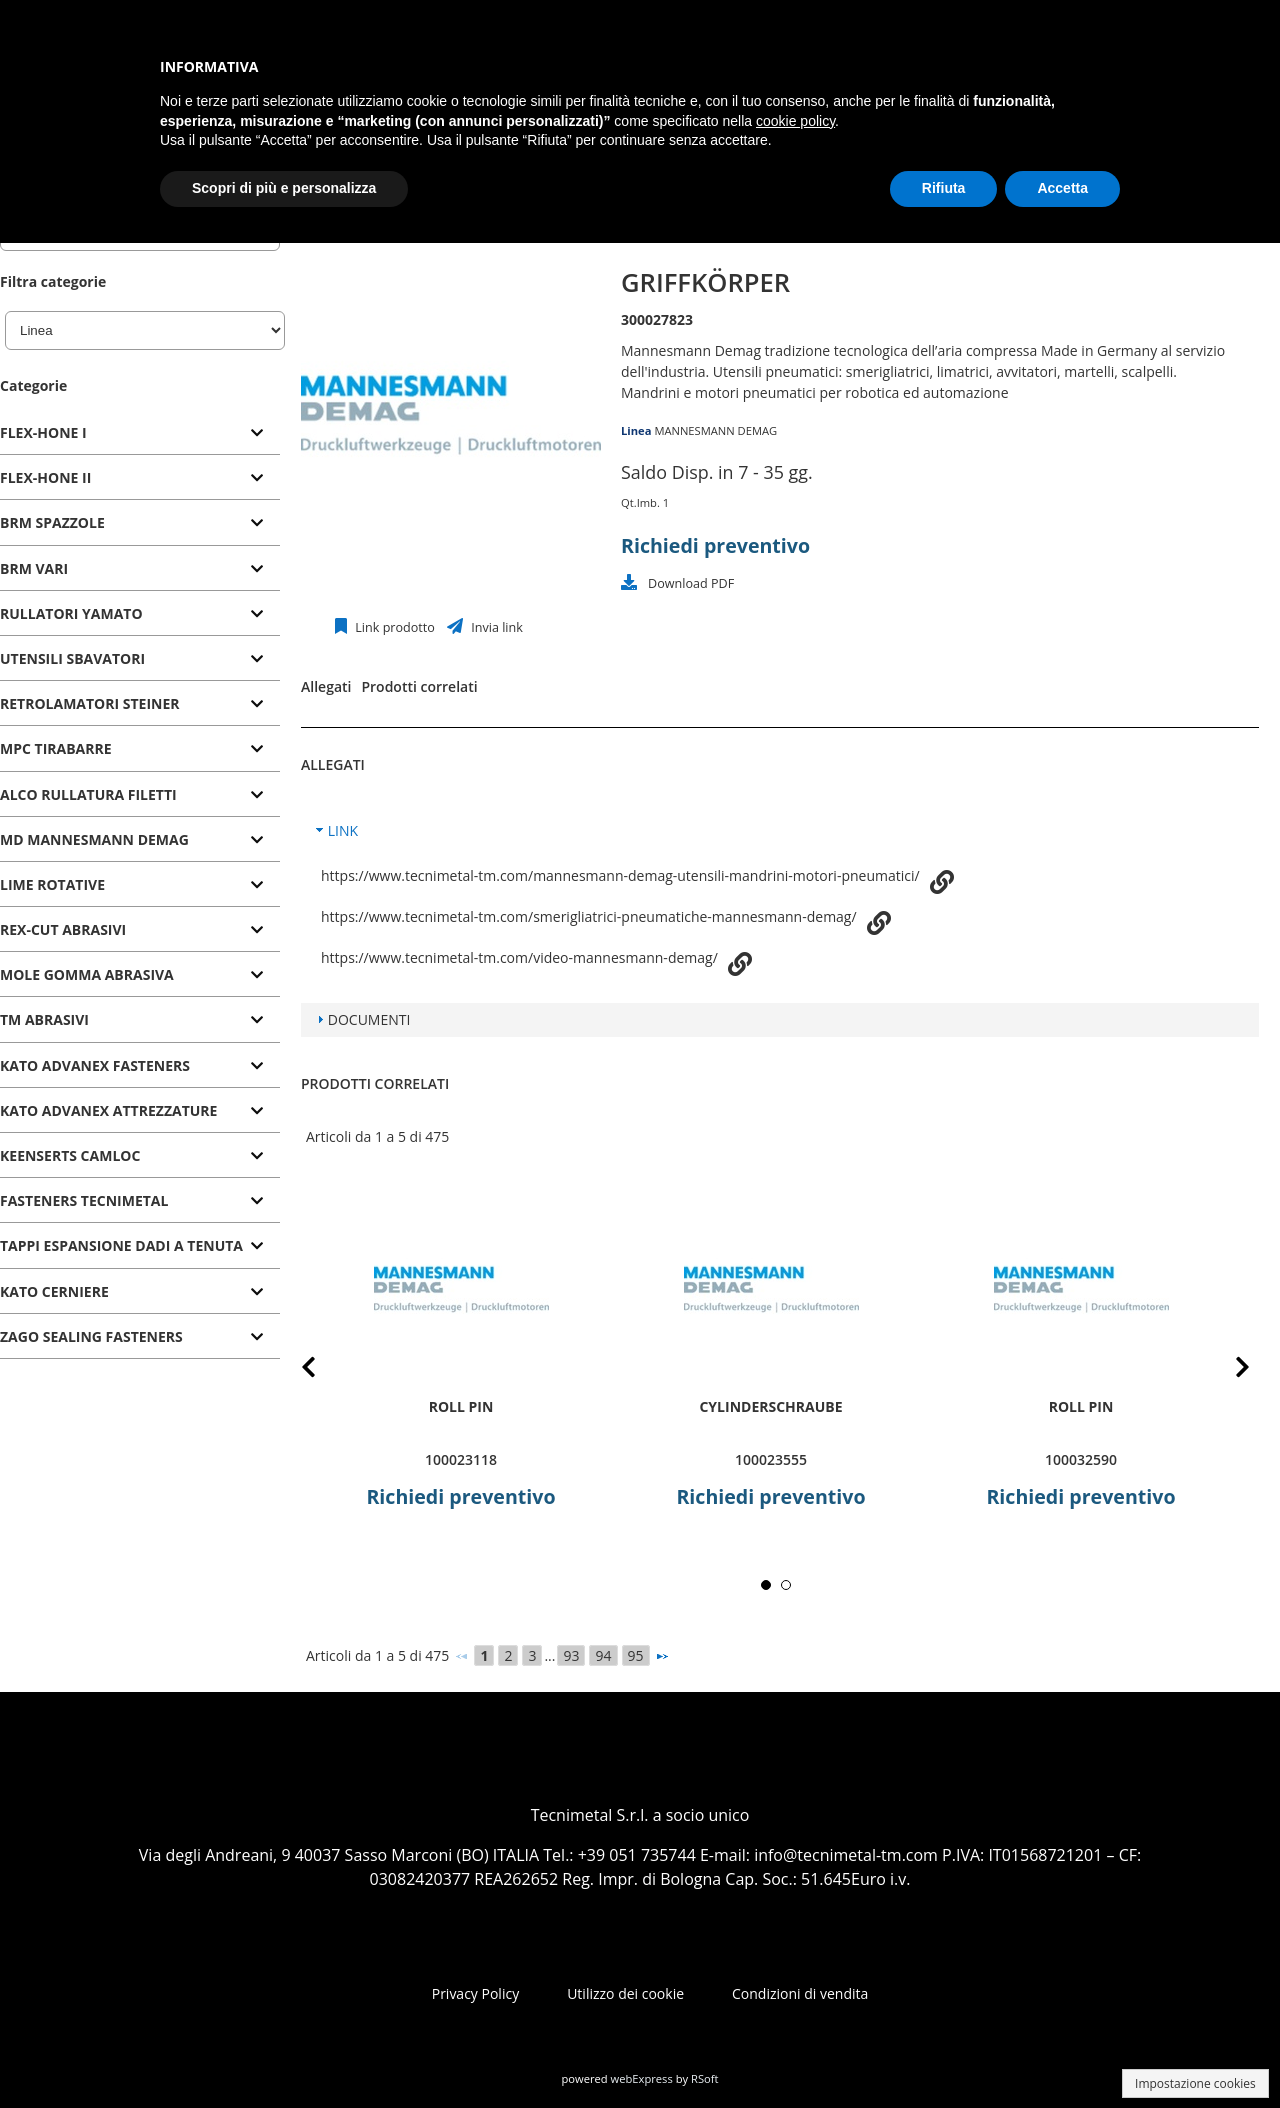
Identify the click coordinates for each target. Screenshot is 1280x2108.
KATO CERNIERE (54, 1291)
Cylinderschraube (770, 1406)
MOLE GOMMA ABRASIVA (87, 974)
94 (603, 1655)
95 (636, 1655)
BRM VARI (34, 568)
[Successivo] (662, 1656)
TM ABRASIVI (44, 1019)
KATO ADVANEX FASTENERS (95, 1065)
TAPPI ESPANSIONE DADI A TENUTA (121, 1245)
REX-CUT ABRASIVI (63, 929)
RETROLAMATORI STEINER (90, 703)
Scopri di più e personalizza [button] (284, 188)
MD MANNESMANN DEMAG (94, 839)
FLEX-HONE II (45, 477)
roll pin (461, 1406)
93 (571, 1655)
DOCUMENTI (369, 1019)
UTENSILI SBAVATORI (72, 658)
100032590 (1081, 1459)
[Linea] (145, 330)
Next (1227, 1370)
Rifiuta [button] (944, 188)
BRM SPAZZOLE (52, 522)
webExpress (642, 2078)
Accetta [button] (1062, 188)
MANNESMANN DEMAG (715, 430)
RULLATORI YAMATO (71, 613)
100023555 (771, 1459)
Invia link (495, 627)
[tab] (140, 433)
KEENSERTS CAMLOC (70, 1155)
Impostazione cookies (1195, 2083)
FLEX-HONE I (43, 432)
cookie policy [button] (795, 121)
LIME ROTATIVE (52, 884)
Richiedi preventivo (715, 545)
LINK (343, 830)
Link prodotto (393, 627)
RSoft (705, 2078)
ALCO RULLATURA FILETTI (88, 794)
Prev (324, 1370)
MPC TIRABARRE (56, 748)
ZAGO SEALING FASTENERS (91, 1336)
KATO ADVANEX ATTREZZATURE (108, 1110)
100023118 (461, 1459)
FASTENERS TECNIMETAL (84, 1200)
